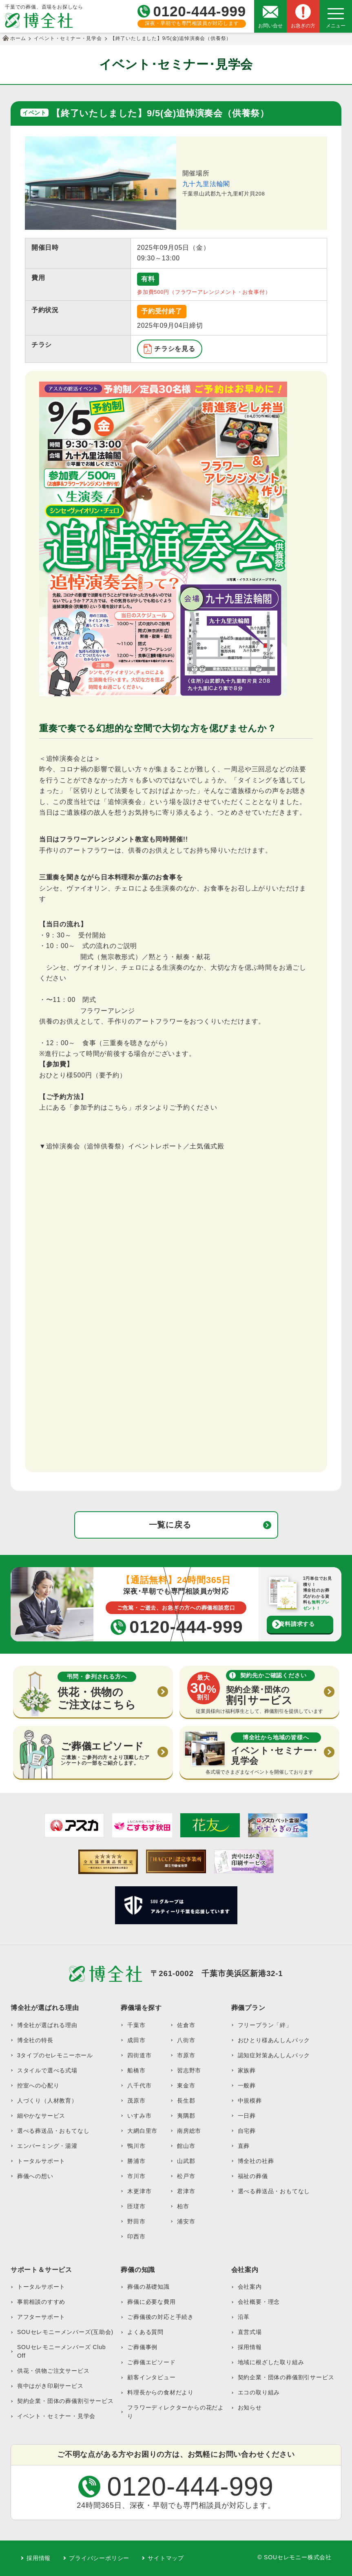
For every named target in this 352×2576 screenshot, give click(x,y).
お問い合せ (270, 26)
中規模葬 (250, 2100)
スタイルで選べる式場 (47, 2070)
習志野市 (189, 2070)
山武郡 (186, 2161)
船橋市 (136, 2070)
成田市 (136, 2040)
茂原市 (136, 2100)
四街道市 (139, 2055)
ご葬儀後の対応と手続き (160, 2317)
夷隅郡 (186, 2115)
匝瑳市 (136, 2206)
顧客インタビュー (151, 2377)
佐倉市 (186, 2025)
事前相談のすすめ (41, 2301)
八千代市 (139, 2085)
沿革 (244, 2317)
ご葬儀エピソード (151, 2362)
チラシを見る (174, 348)
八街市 (186, 2040)
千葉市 (136, 2025)
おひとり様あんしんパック (274, 2040)
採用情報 (250, 2347)
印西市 (136, 2236)
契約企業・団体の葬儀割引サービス (65, 2401)
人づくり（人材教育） (47, 2100)
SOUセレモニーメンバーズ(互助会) (65, 2332)
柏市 (183, 2206)
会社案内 (250, 2286)
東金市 (186, 2085)
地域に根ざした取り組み (271, 2362)
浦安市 (186, 2221)
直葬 (244, 2146)
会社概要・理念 (259, 2301)
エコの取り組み (259, 2392)
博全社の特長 (35, 2040)
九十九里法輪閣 (206, 183)
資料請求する (297, 1624)
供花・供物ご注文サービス (53, 2370)
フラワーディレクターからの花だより (175, 2411)
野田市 (136, 2221)
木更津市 (139, 2191)
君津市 (186, 2191)
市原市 (186, 2055)
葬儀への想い (35, 2176)
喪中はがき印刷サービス (50, 2386)
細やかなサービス (41, 2115)
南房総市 (189, 2130)
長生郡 (186, 2100)
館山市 (186, 2146)
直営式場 (250, 2332)
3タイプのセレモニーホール (55, 2055)
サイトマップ (166, 2558)
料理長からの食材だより (160, 2392)
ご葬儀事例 (142, 2347)
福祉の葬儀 (253, 2176)
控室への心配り (38, 2085)
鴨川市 (136, 2146)
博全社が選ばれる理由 (47, 2025)
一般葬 (247, 2085)
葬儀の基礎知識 (148, 2286)
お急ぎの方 (303, 26)
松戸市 (186, 2176)
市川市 (136, 2176)
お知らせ (250, 2407)
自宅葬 (247, 2130)
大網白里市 (142, 2130)
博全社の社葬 (256, 2161)
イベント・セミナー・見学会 (56, 2416)
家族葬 (247, 2070)
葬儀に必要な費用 (151, 2301)
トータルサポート (41, 2161)
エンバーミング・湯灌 (47, 2146)
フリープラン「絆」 (265, 2025)
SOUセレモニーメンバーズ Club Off (61, 2351)
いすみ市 (139, 2115)
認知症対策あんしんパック (274, 2055)
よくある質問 (145, 2332)
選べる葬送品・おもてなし (53, 2130)
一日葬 (247, 2115)
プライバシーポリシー (99, 2558)
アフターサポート (41, 2317)
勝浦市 (136, 2161)
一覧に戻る (170, 1524)
